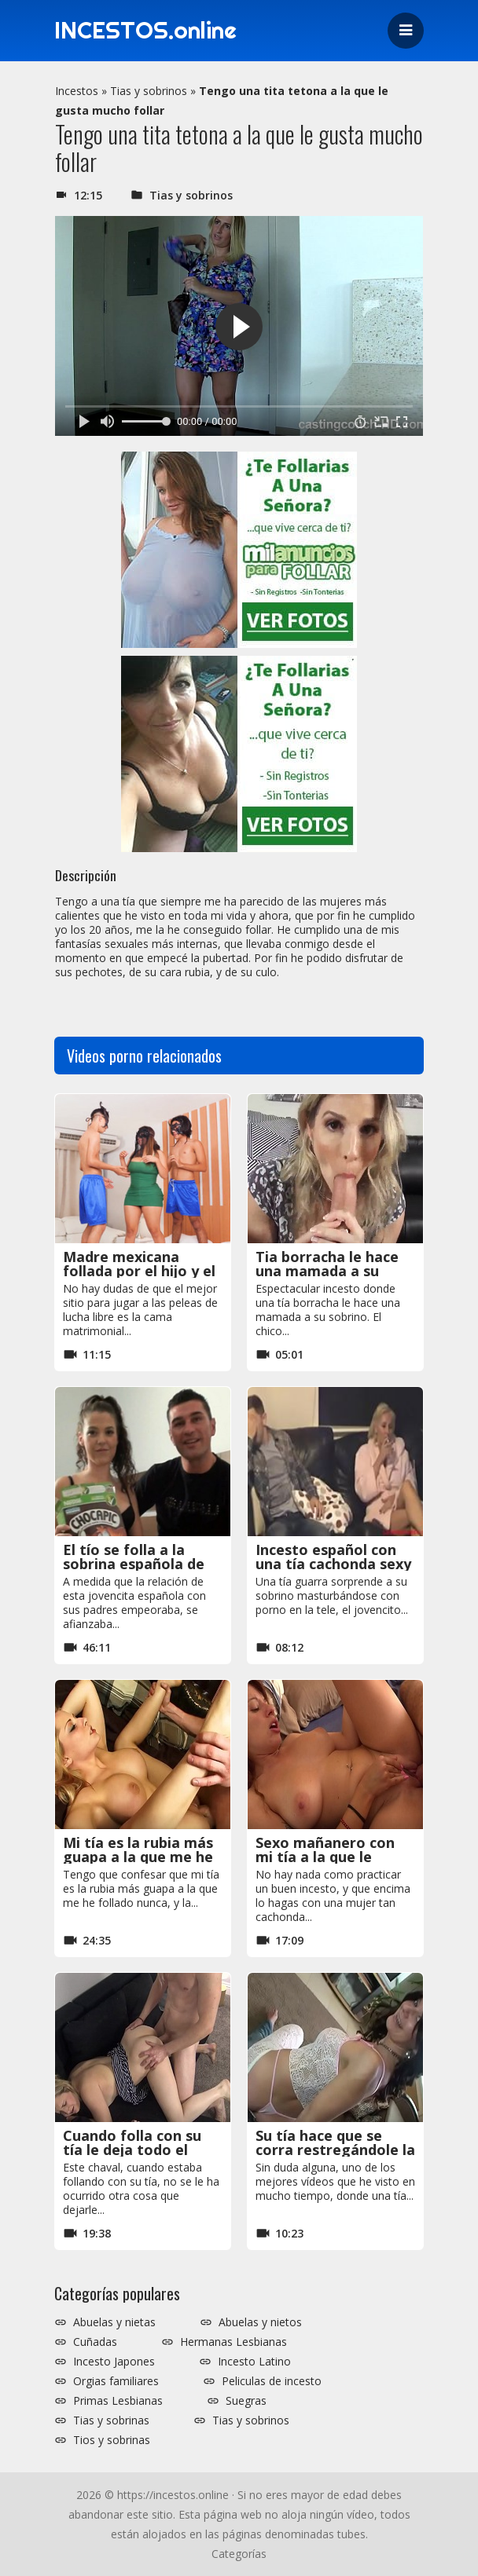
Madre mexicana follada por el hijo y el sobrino (139, 1270)
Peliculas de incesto (272, 2381)
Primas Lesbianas (118, 2401)
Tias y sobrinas (111, 2420)
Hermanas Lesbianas (233, 2342)
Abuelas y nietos (260, 2322)
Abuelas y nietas (114, 2322)
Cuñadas (95, 2342)
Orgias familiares (116, 2381)
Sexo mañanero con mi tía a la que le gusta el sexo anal (325, 1856)
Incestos (76, 90)
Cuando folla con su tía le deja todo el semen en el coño (132, 2149)
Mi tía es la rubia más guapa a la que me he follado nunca (138, 1856)
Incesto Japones (114, 2361)
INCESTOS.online (147, 30)
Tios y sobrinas (111, 2440)
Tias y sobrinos (148, 90)
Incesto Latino (254, 2361)
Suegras (246, 2401)
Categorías (239, 2553)
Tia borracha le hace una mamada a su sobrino (327, 1270)
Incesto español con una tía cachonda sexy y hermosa (333, 1563)
